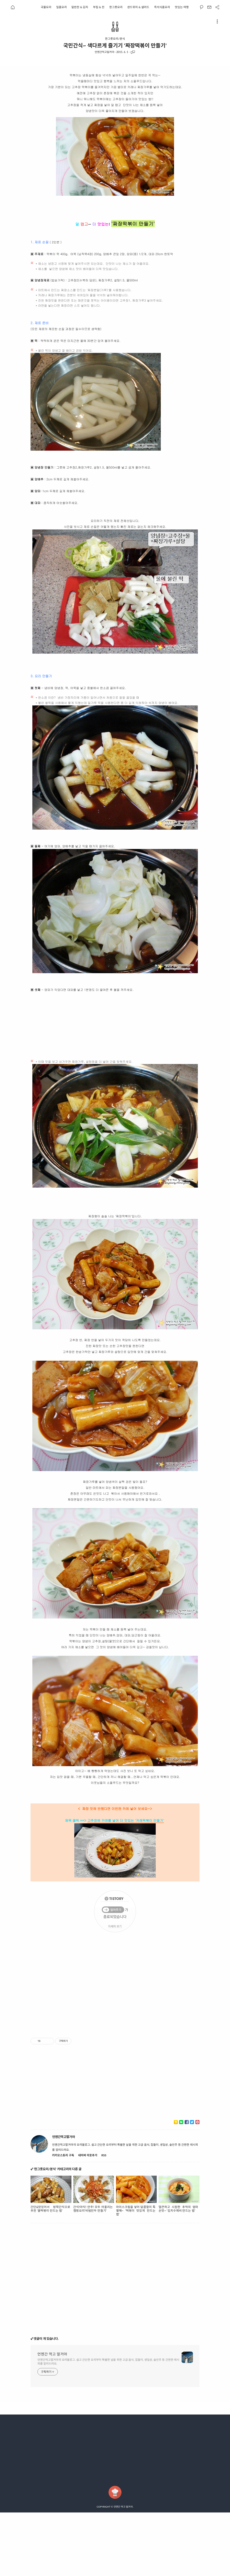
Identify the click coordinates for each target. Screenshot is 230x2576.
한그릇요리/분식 (115, 38)
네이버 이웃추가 (87, 2218)
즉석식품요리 (162, 7)
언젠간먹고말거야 (104, 52)
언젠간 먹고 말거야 (52, 2417)
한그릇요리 (116, 7)
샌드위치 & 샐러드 (138, 7)
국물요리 (46, 7)
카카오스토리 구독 (63, 2218)
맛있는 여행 (182, 7)
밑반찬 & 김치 (79, 7)
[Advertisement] (71, 100)
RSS (103, 2218)
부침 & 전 (98, 7)
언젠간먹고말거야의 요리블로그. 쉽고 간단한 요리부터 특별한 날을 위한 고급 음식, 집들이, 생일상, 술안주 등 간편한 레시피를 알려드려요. (108, 2425)
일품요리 (61, 7)
